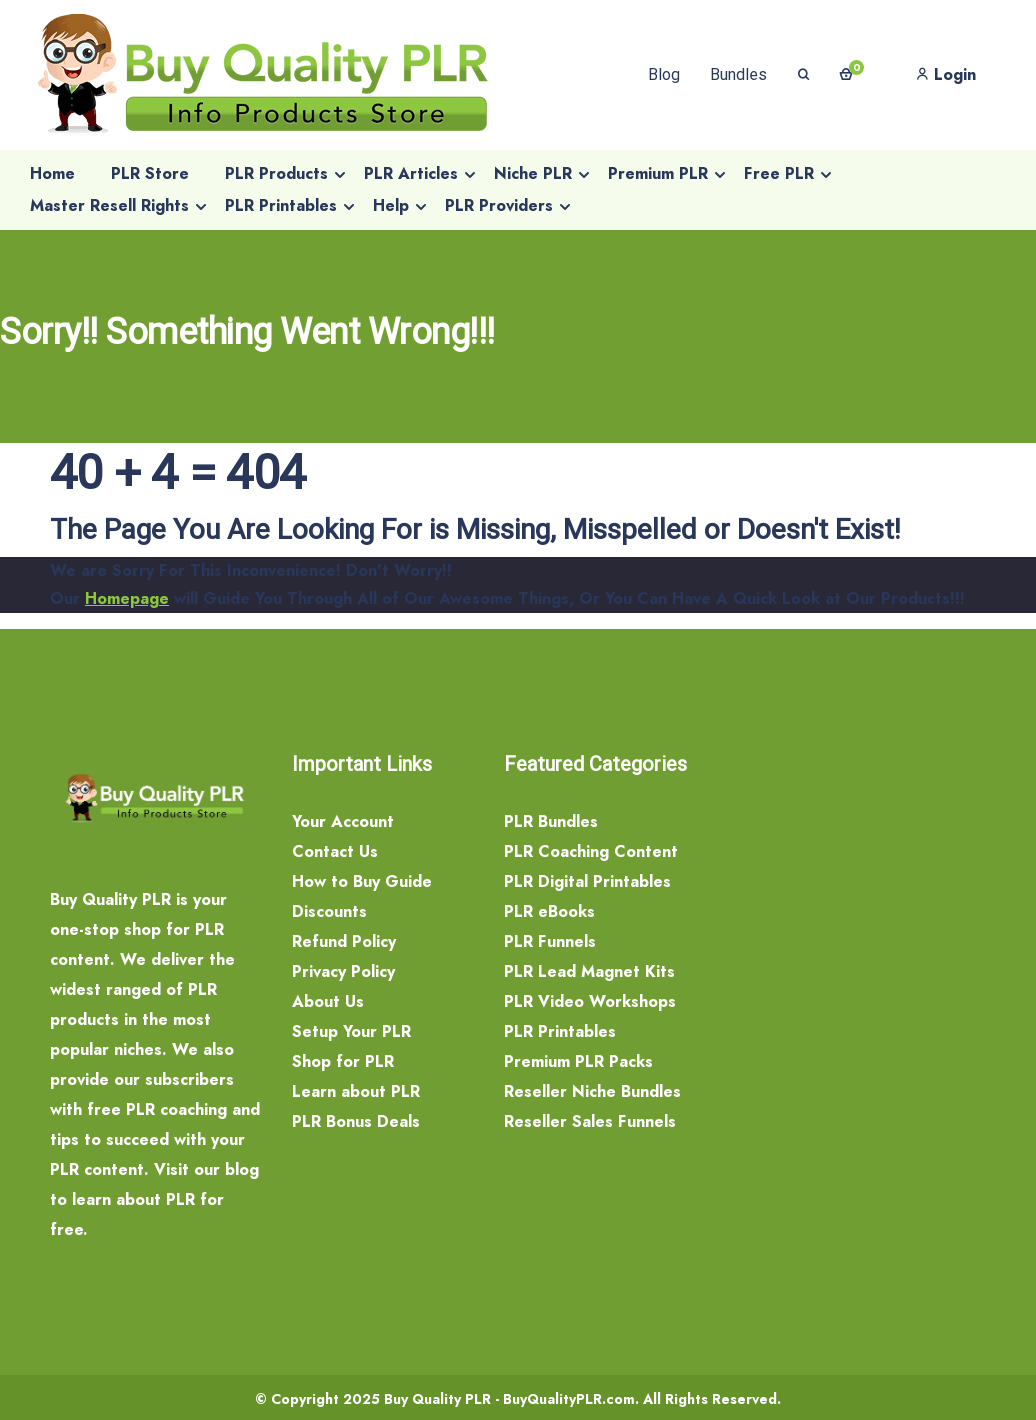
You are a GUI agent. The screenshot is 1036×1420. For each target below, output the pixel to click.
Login (946, 74)
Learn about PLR (356, 1091)
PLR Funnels (550, 941)
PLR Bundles (551, 821)
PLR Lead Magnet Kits (589, 971)
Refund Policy (344, 941)
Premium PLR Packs (578, 1061)
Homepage (127, 598)
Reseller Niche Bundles (592, 1091)
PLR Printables (560, 1031)
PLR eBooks (549, 911)
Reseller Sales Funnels (590, 1121)
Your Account (343, 821)
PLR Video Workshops (590, 1001)
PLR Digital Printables (587, 881)
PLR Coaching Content (591, 851)
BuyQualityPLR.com (569, 1399)
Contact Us (335, 851)
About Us (328, 1001)
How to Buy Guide (362, 881)
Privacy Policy (343, 971)
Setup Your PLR (351, 1031)
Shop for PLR (343, 1061)
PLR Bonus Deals (356, 1121)
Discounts (329, 911)
